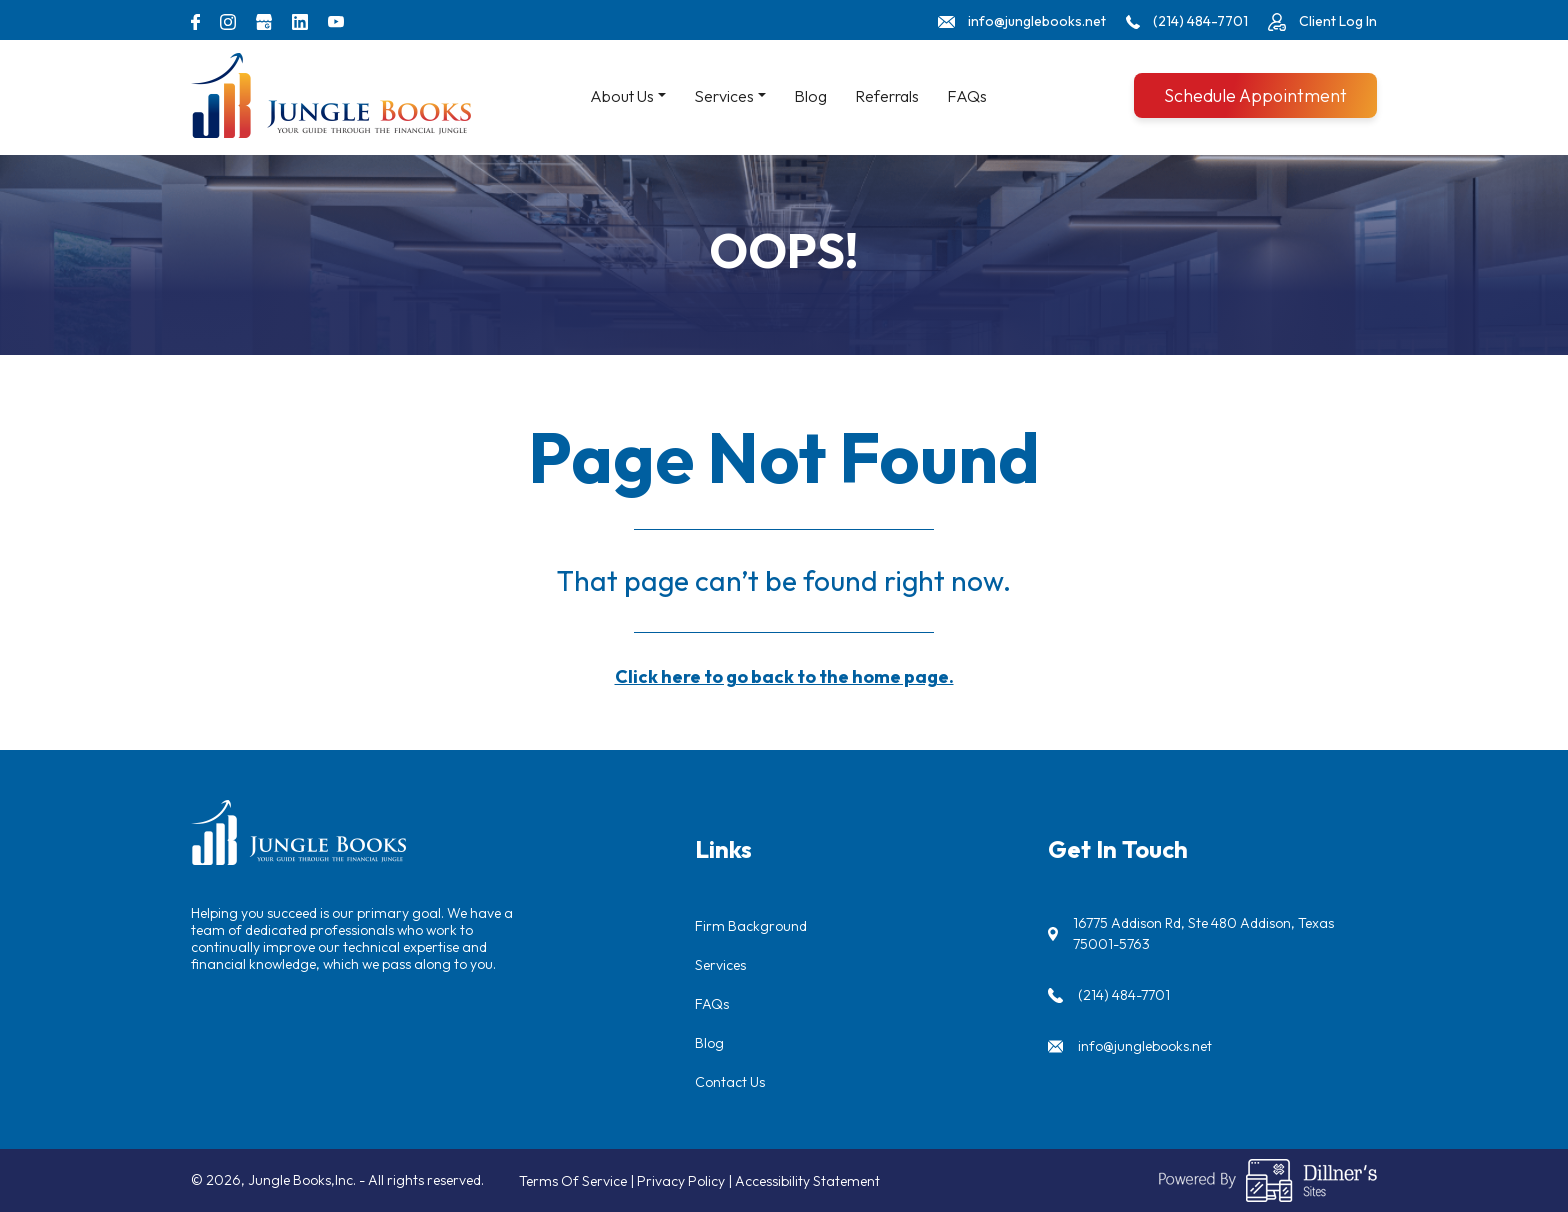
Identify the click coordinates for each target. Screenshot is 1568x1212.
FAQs (967, 96)
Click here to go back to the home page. (784, 676)
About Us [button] (622, 96)
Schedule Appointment (1255, 95)
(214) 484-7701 (1124, 995)
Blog (810, 96)
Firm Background (751, 926)
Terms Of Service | (578, 1181)
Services (720, 965)
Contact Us (730, 1082)
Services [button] (724, 96)
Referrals (887, 96)
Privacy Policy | (686, 1181)
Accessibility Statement (807, 1181)
